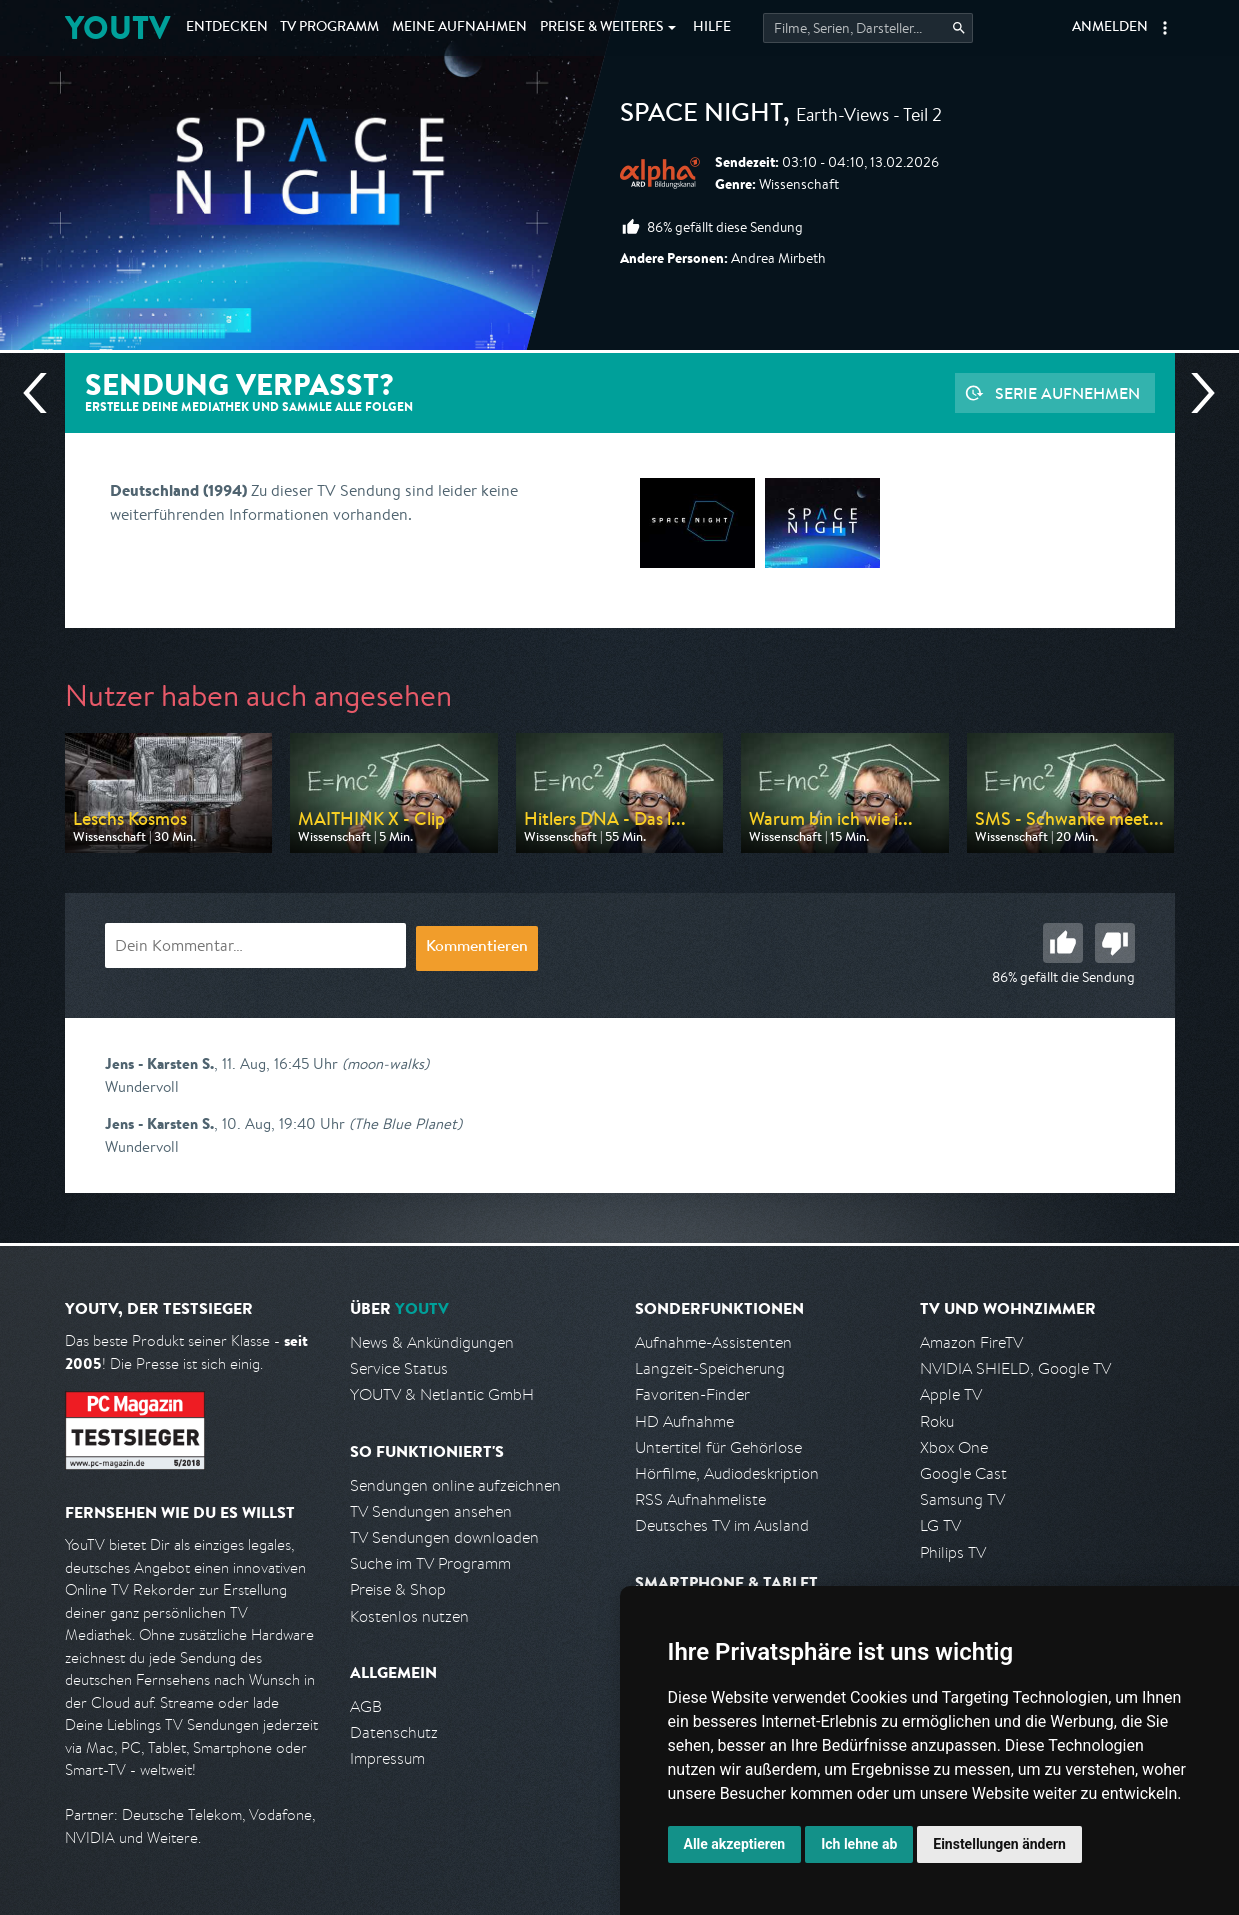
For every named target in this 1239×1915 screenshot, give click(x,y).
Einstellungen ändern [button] (999, 1844)
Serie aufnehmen (1067, 393)
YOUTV (117, 27)
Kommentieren (477, 948)
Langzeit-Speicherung (710, 1368)
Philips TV (953, 1552)
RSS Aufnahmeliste (700, 1499)
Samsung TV (962, 1499)
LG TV (940, 1525)
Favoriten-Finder (692, 1394)
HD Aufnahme (684, 1421)
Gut (1063, 943)
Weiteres (602, 28)
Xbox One (954, 1447)
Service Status (399, 1368)
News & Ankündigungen (432, 1342)
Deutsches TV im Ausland (722, 1525)
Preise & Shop (398, 1589)
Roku (937, 1421)
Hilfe (712, 28)
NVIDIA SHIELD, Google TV (1015, 1368)
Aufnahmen (459, 28)
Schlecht (1115, 943)
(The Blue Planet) (405, 1123)
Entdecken (227, 28)
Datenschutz (394, 1732)
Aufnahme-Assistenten (713, 1342)
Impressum (387, 1758)
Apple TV (951, 1394)
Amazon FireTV (971, 1342)
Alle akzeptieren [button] (735, 1844)
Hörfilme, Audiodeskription (727, 1473)
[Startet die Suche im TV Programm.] (868, 28)
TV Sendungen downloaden (444, 1537)
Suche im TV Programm (430, 1563)
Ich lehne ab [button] (859, 1844)
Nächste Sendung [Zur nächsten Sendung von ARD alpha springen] (1195, 393)
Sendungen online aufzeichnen (455, 1485)
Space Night (701, 116)
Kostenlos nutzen (409, 1616)
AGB (366, 1706)
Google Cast (963, 1473)
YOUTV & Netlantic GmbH (442, 1394)
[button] (1165, 28)
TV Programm (329, 28)
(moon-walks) (385, 1063)
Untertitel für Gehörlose (718, 1447)
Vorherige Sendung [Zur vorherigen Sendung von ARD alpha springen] (43, 393)
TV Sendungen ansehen (431, 1511)
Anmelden (1110, 28)
